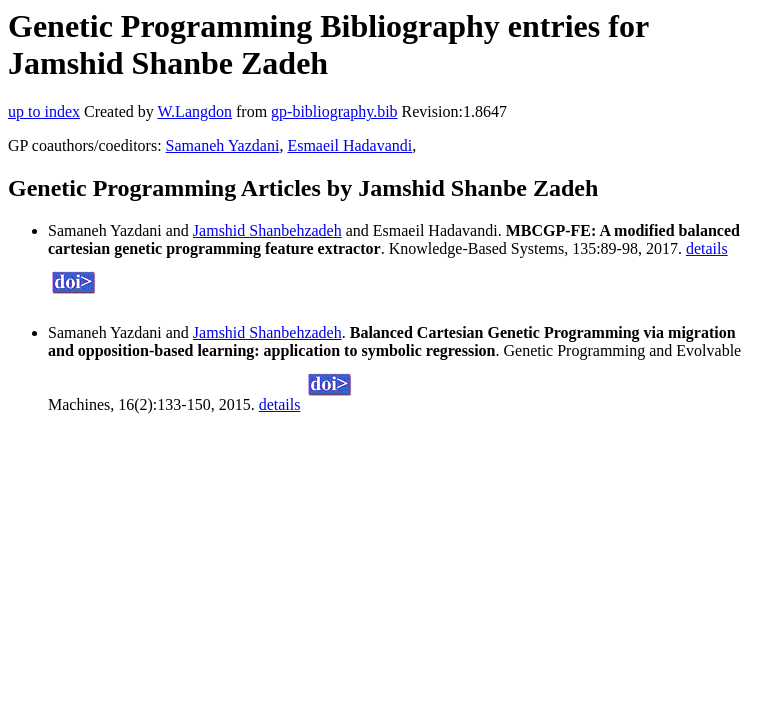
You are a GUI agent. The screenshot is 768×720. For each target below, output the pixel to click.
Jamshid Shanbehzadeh (267, 230)
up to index (44, 111)
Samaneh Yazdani (223, 145)
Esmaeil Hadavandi (349, 145)
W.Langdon (194, 111)
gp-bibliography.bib (334, 111)
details (707, 248)
